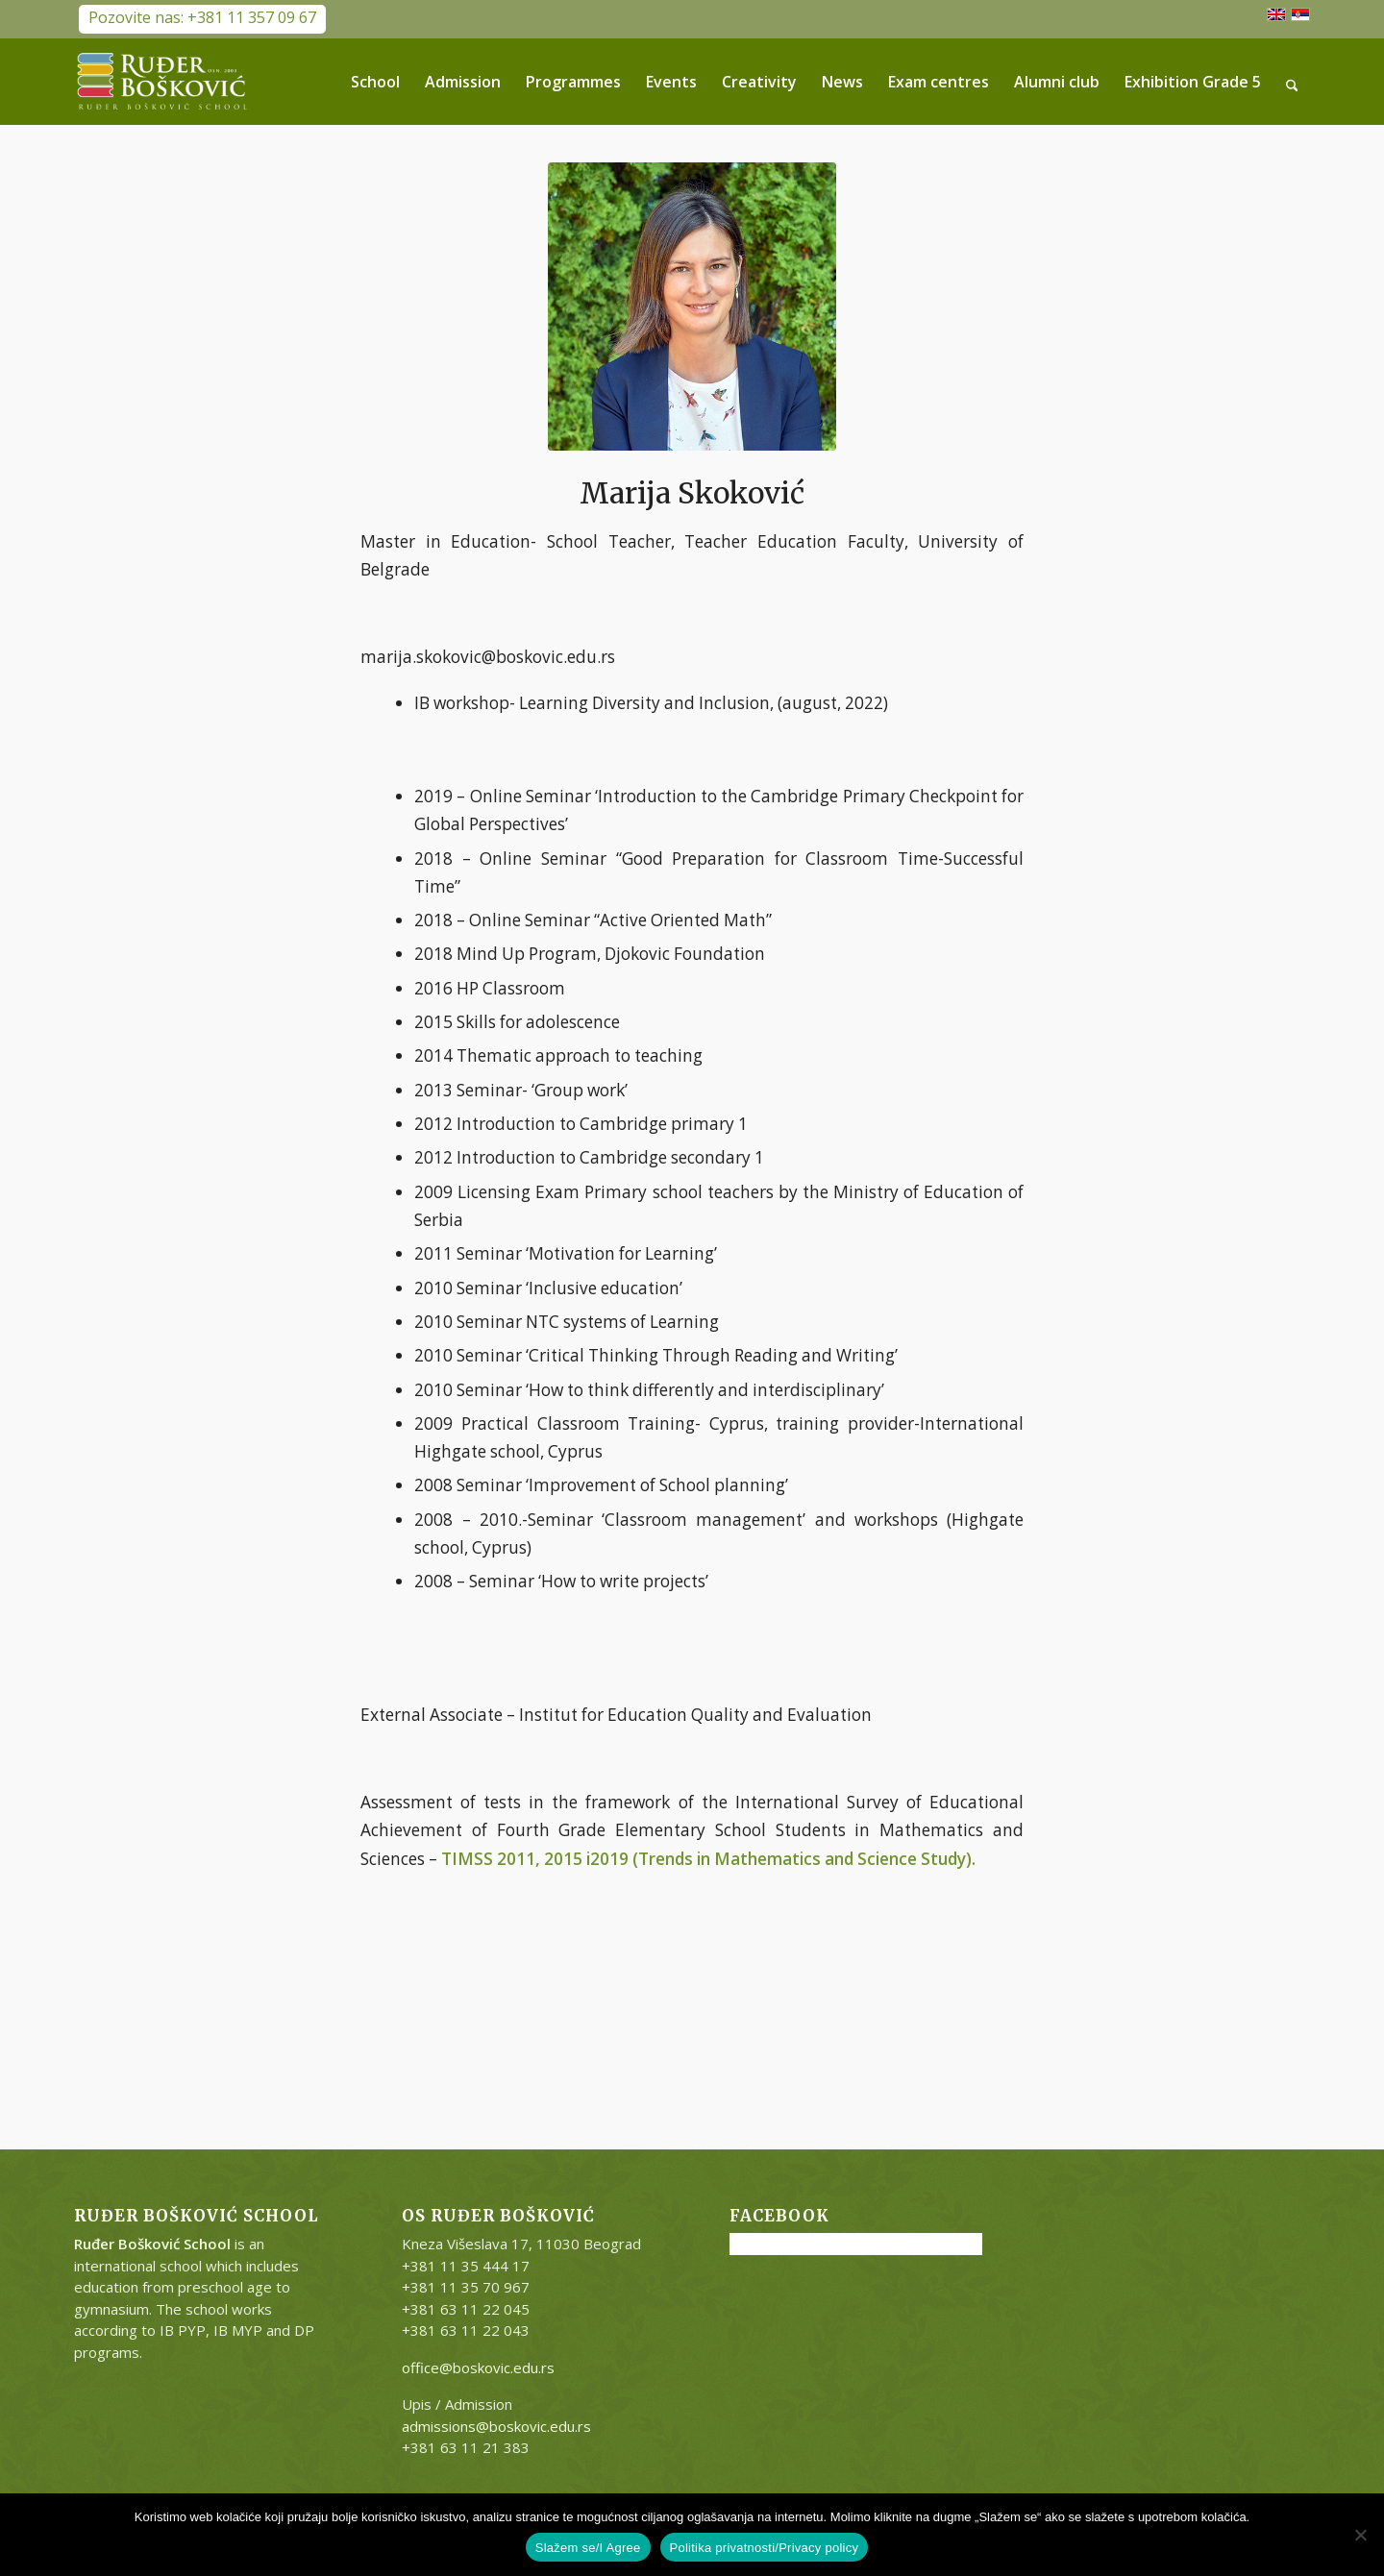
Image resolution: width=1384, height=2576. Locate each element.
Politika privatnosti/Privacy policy (764, 2547)
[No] (1360, 2534)
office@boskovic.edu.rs (478, 2367)
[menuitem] (375, 81)
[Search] (1292, 81)
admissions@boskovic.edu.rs (496, 2426)
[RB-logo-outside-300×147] (162, 81)
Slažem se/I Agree (588, 2547)
